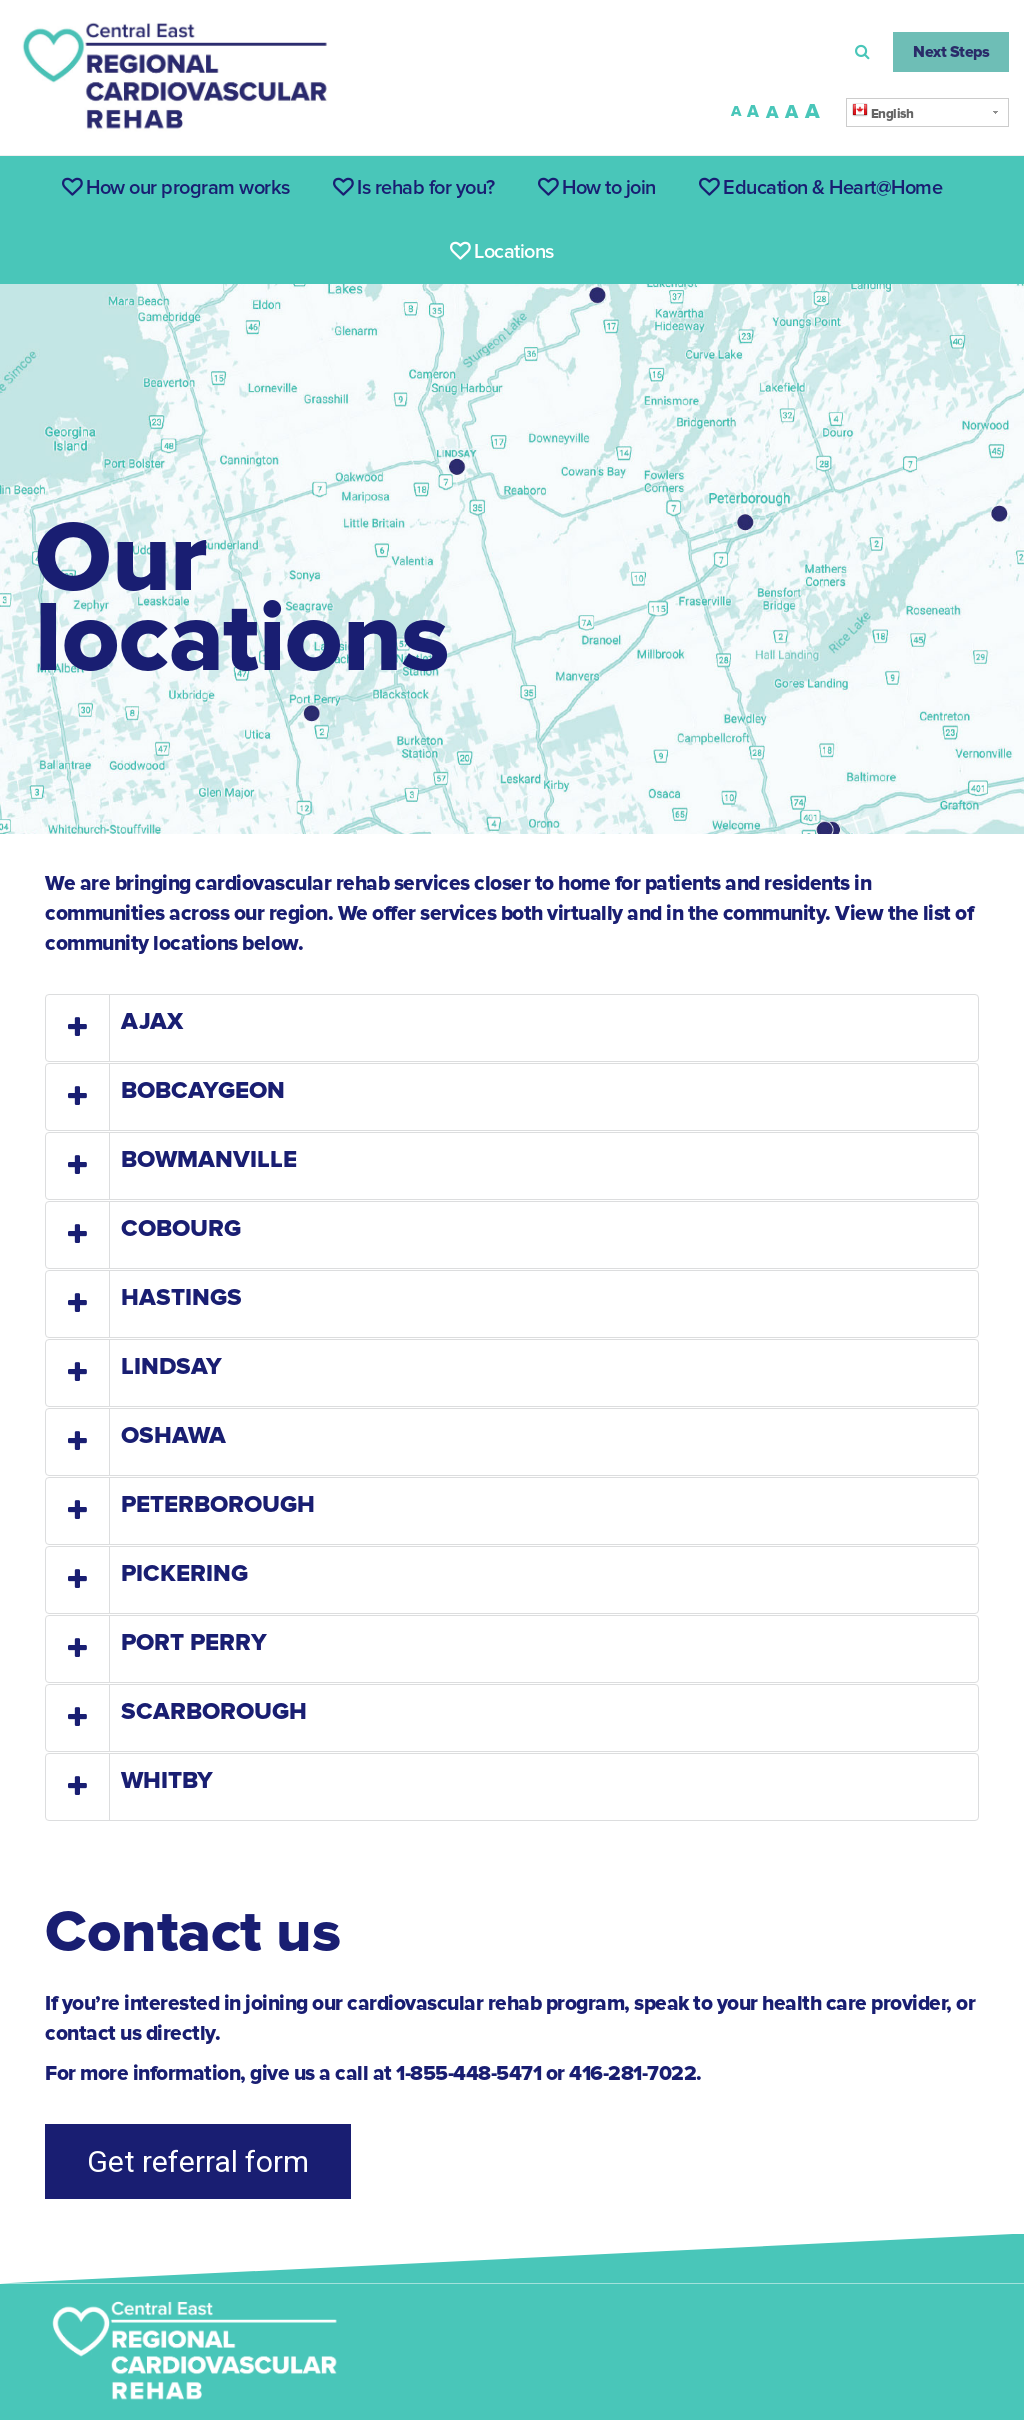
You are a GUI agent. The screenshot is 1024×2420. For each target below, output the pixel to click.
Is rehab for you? (414, 188)
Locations (502, 252)
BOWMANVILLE (209, 1159)
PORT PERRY (194, 1642)
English (882, 112)
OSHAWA (173, 1435)
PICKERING (184, 1573)
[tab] (512, 1028)
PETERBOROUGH (218, 1504)
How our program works (176, 188)
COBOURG (181, 1228)
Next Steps (951, 52)
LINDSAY (171, 1366)
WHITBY (167, 1780)
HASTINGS (181, 1297)
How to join (597, 188)
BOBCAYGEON (203, 1090)
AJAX (152, 1021)
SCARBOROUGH (214, 1711)
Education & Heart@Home (820, 188)
